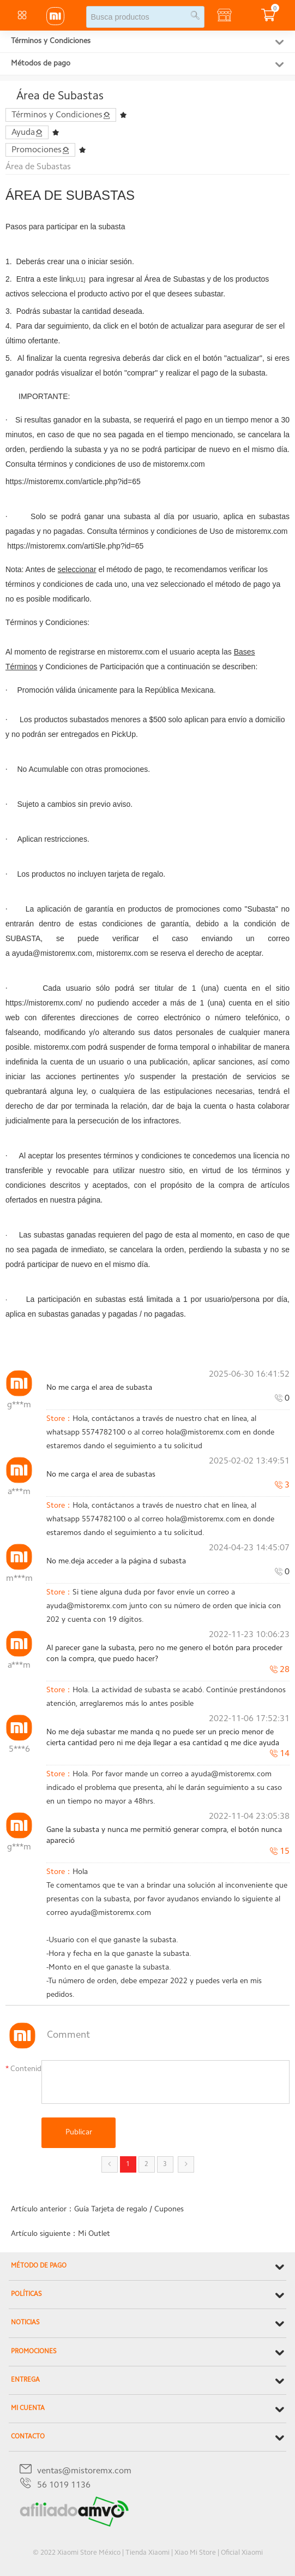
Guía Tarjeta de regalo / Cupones (129, 2210)
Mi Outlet (94, 2234)
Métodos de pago (40, 64)
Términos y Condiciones (51, 41)
